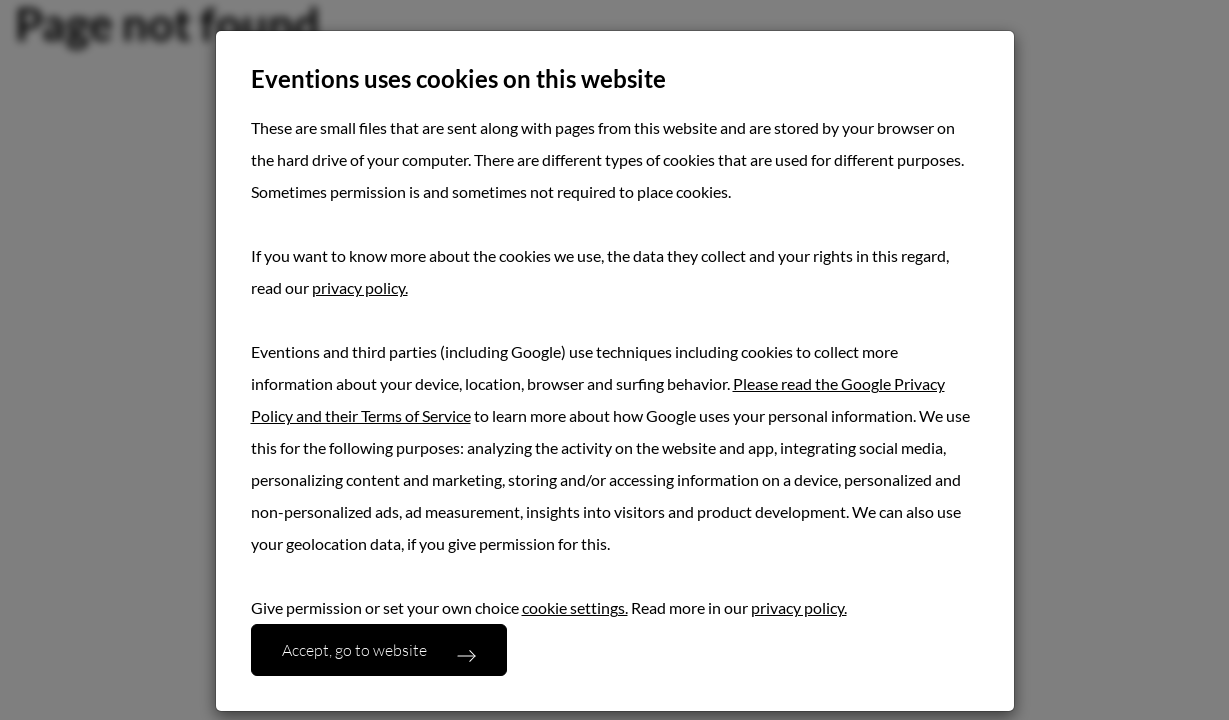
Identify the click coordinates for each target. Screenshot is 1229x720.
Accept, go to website (354, 649)
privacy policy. (360, 287)
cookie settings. (575, 607)
